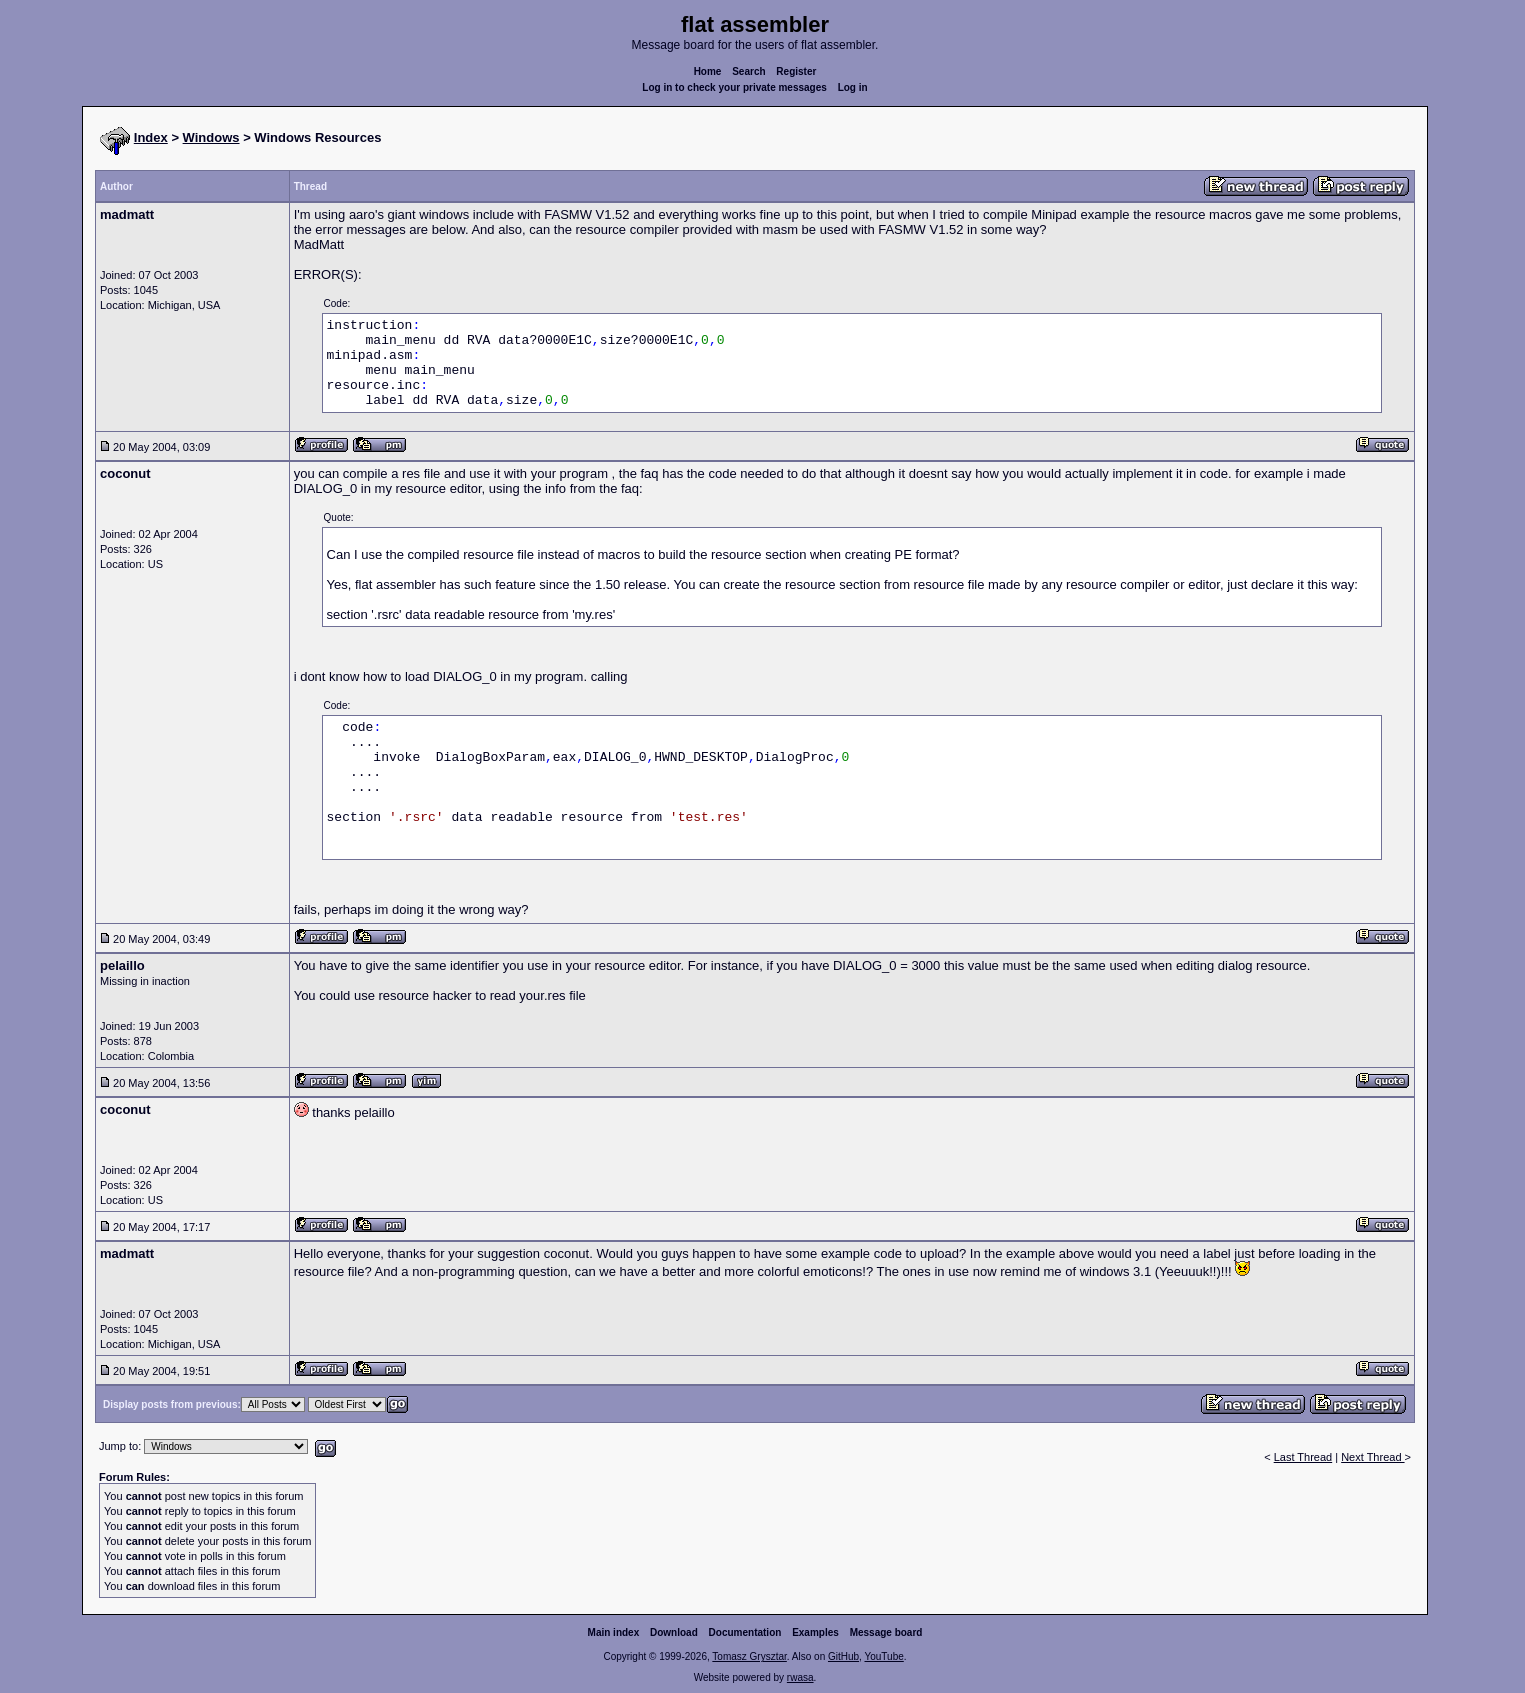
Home (708, 71)
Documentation (745, 1632)
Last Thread (1303, 1457)
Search (748, 71)
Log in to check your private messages (734, 87)
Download (674, 1632)
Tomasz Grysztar (749, 1656)
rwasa (800, 1677)
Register (796, 71)
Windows (211, 137)
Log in (853, 87)
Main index (614, 1632)
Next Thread (1372, 1457)
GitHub (843, 1656)
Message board (886, 1632)
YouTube (883, 1656)
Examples (815, 1632)
